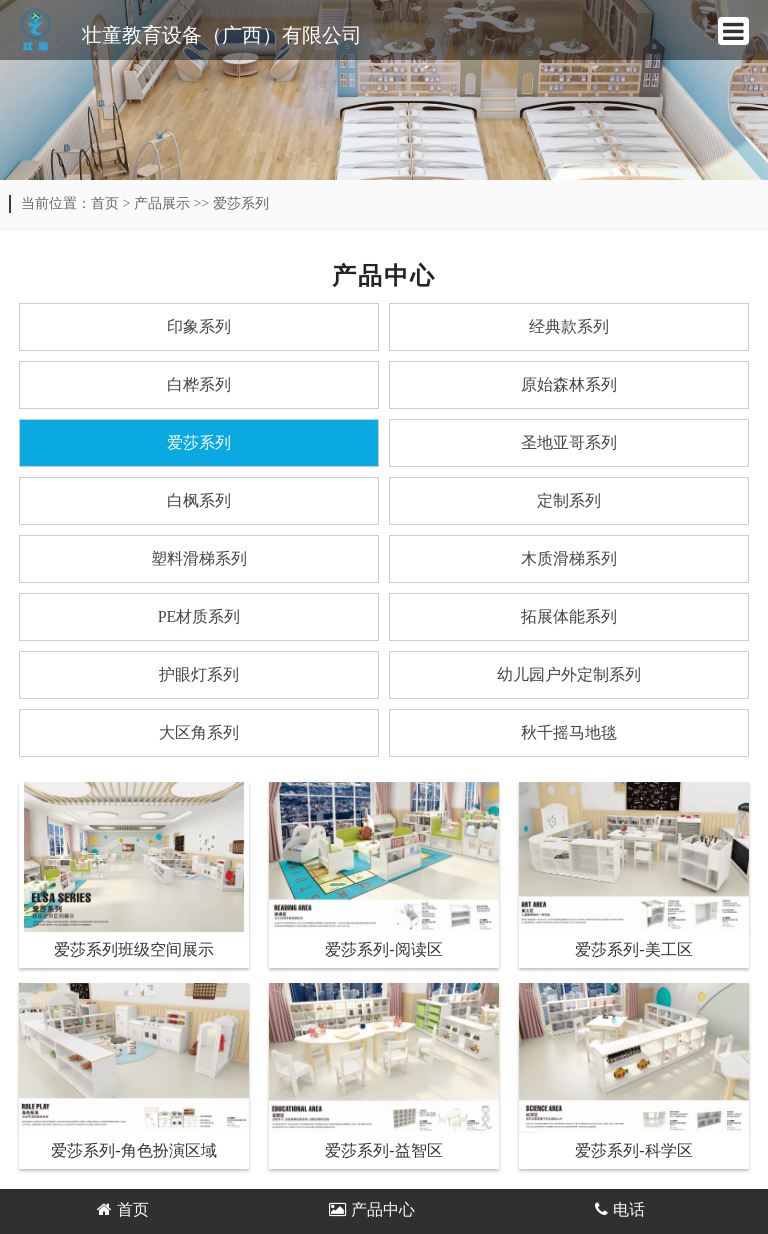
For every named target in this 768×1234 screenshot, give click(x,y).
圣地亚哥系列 (569, 442)
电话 (620, 1209)
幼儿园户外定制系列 (569, 674)
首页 (105, 203)
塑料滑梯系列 (199, 558)
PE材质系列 (199, 616)
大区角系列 (199, 732)
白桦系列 (199, 384)
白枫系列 (199, 500)
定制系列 (569, 500)
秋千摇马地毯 (569, 732)
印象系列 (199, 326)
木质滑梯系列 (569, 558)
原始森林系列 (569, 384)
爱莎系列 (241, 203)
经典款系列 (569, 326)
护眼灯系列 (199, 674)
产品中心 (372, 1209)
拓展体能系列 (569, 616)
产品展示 (162, 203)
